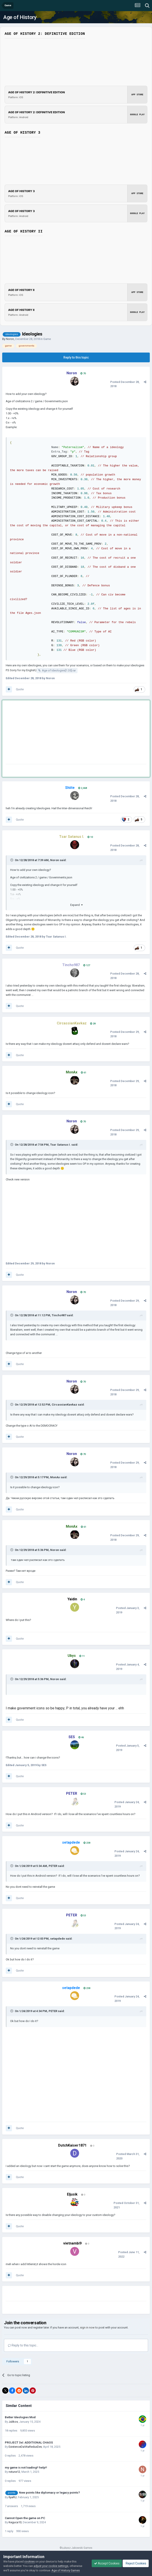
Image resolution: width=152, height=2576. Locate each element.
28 (92, 1023)
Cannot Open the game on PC (25, 2518)
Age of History (19, 17)
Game (47, 339)
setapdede (57, 1938)
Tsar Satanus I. (60, 1144)
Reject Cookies (135, 2563)
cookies (29, 2561)
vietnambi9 (72, 2243)
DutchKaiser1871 (72, 2145)
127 (86, 965)
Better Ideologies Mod (20, 2417)
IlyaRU (13, 2497)
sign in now (87, 2327)
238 (87, 1842)
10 (90, 837)
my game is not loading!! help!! (26, 2467)
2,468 (82, 788)
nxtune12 (14, 2471)
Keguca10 (15, 2522)
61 (83, 1072)
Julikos (13, 2421)
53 (83, 1793)
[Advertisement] (57, 733)
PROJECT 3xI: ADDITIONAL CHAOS (29, 2442)
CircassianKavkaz (64, 1404)
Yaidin (72, 1599)
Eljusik (72, 2194)
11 (82, 1656)
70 (83, 373)
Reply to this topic (76, 357)
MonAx (55, 1477)
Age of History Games (65, 2570)
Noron (10, 339)
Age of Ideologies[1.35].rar (59, 670)
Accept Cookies (107, 2563)
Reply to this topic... (23, 2345)
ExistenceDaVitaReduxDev (25, 2446)
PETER (53, 1866)
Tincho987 (59, 1315)
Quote (20, 689)
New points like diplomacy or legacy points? (49, 2492)
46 (81, 1737)
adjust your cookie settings (51, 2566)
